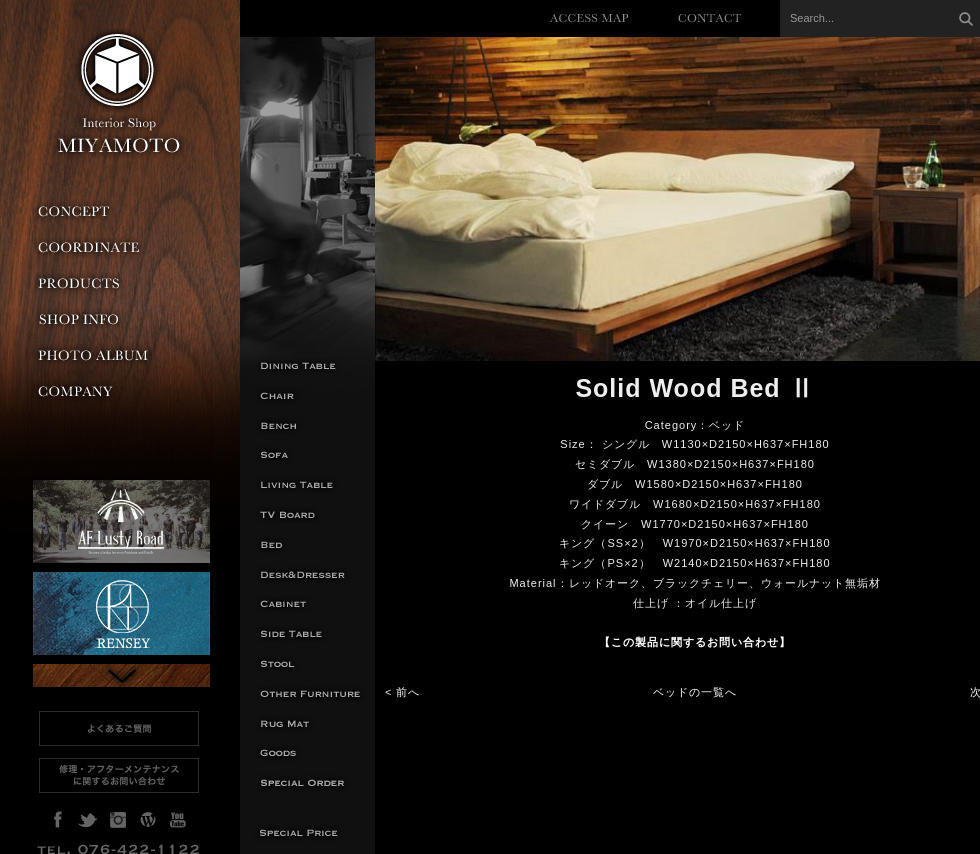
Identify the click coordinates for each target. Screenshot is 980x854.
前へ (408, 692)
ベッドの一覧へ (695, 692)
